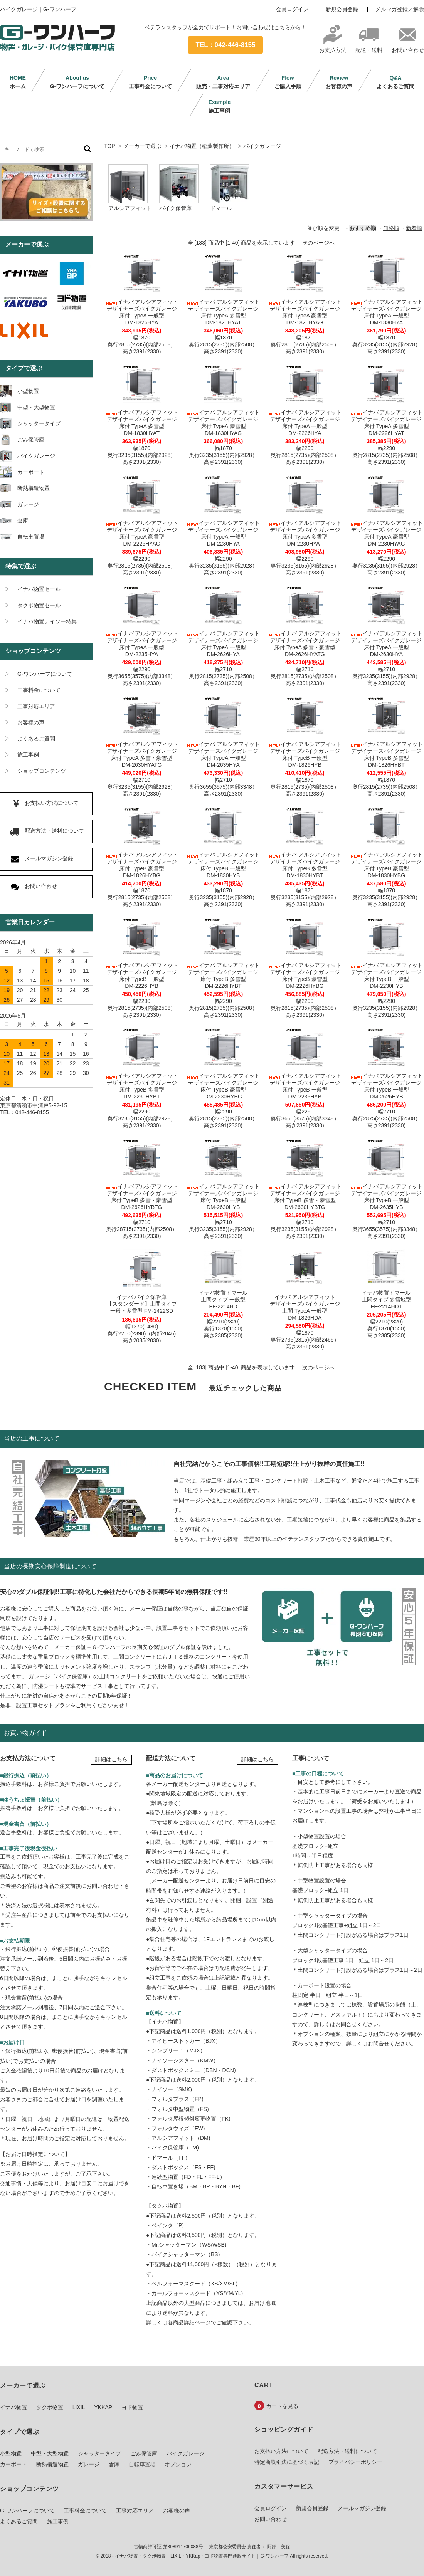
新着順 (414, 228)
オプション (178, 2464)
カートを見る (282, 2406)
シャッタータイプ (99, 2453)
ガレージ (88, 2464)
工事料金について (150, 82)
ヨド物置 (132, 2407)
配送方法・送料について (347, 2451)
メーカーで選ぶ (142, 146)
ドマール (221, 208)
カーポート (13, 2464)
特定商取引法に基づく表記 (286, 2462)
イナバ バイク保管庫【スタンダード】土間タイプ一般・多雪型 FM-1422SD (142, 1304)
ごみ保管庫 (143, 2453)
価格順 (391, 228)
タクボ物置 (49, 2407)
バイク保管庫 (175, 208)
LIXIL (78, 2407)
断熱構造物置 (52, 2464)
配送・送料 (368, 47)
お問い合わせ (408, 47)
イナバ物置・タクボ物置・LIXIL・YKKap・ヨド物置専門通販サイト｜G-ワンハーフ (202, 2556)
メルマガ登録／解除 (399, 9)
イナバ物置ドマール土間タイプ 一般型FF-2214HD (223, 1300)
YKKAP (103, 2407)
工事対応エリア (135, 2510)
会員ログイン (292, 9)
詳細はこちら (111, 1759)
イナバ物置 (13, 2407)
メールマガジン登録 (362, 2508)
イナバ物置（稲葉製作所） (202, 146)
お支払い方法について (281, 2451)
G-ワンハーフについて (77, 82)
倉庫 (114, 2464)
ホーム (18, 82)
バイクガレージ (262, 146)
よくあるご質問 (395, 82)
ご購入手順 (287, 82)
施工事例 (220, 106)
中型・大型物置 (50, 2453)
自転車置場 (142, 2464)
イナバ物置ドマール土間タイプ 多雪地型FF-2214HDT (387, 1300)
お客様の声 (338, 82)
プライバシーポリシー (355, 2462)
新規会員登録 (342, 9)
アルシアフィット (129, 208)
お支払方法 (332, 47)
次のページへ (318, 243)
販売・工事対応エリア (223, 82)
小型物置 (11, 2453)
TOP (109, 146)
